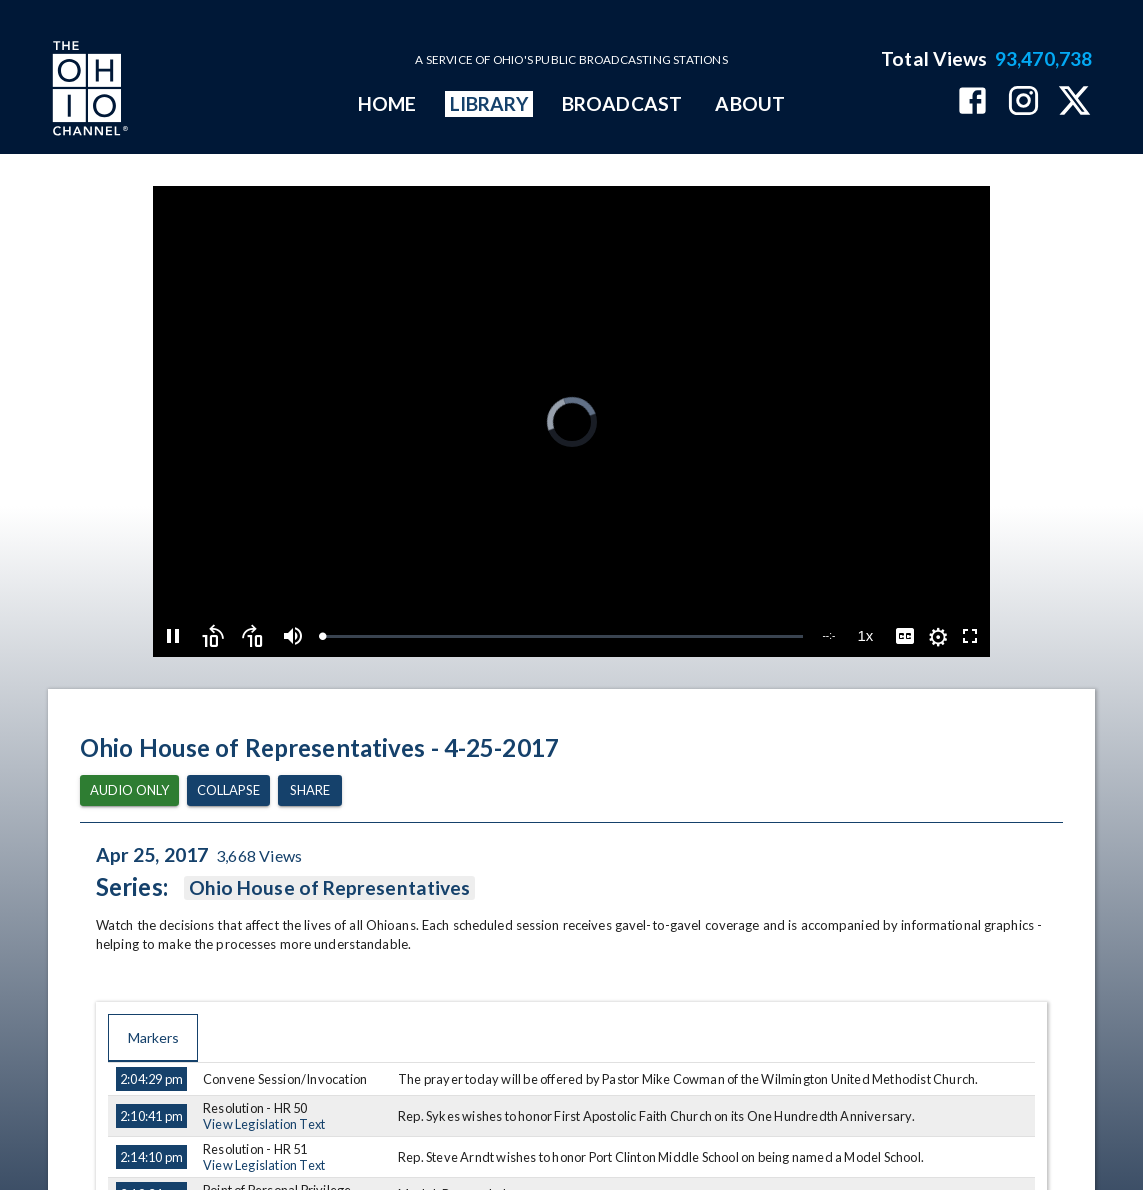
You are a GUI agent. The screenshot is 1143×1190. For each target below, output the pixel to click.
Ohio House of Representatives (329, 888)
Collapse (228, 790)
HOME (387, 103)
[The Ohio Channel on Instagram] (1023, 102)
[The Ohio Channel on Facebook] (972, 102)
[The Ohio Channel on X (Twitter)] (1074, 102)
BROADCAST (622, 103)
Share (310, 790)
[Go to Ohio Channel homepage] (88, 91)
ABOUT (749, 103)
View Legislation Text (264, 1124)
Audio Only (129, 790)
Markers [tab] (153, 1038)
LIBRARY (489, 103)
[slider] (563, 636)
